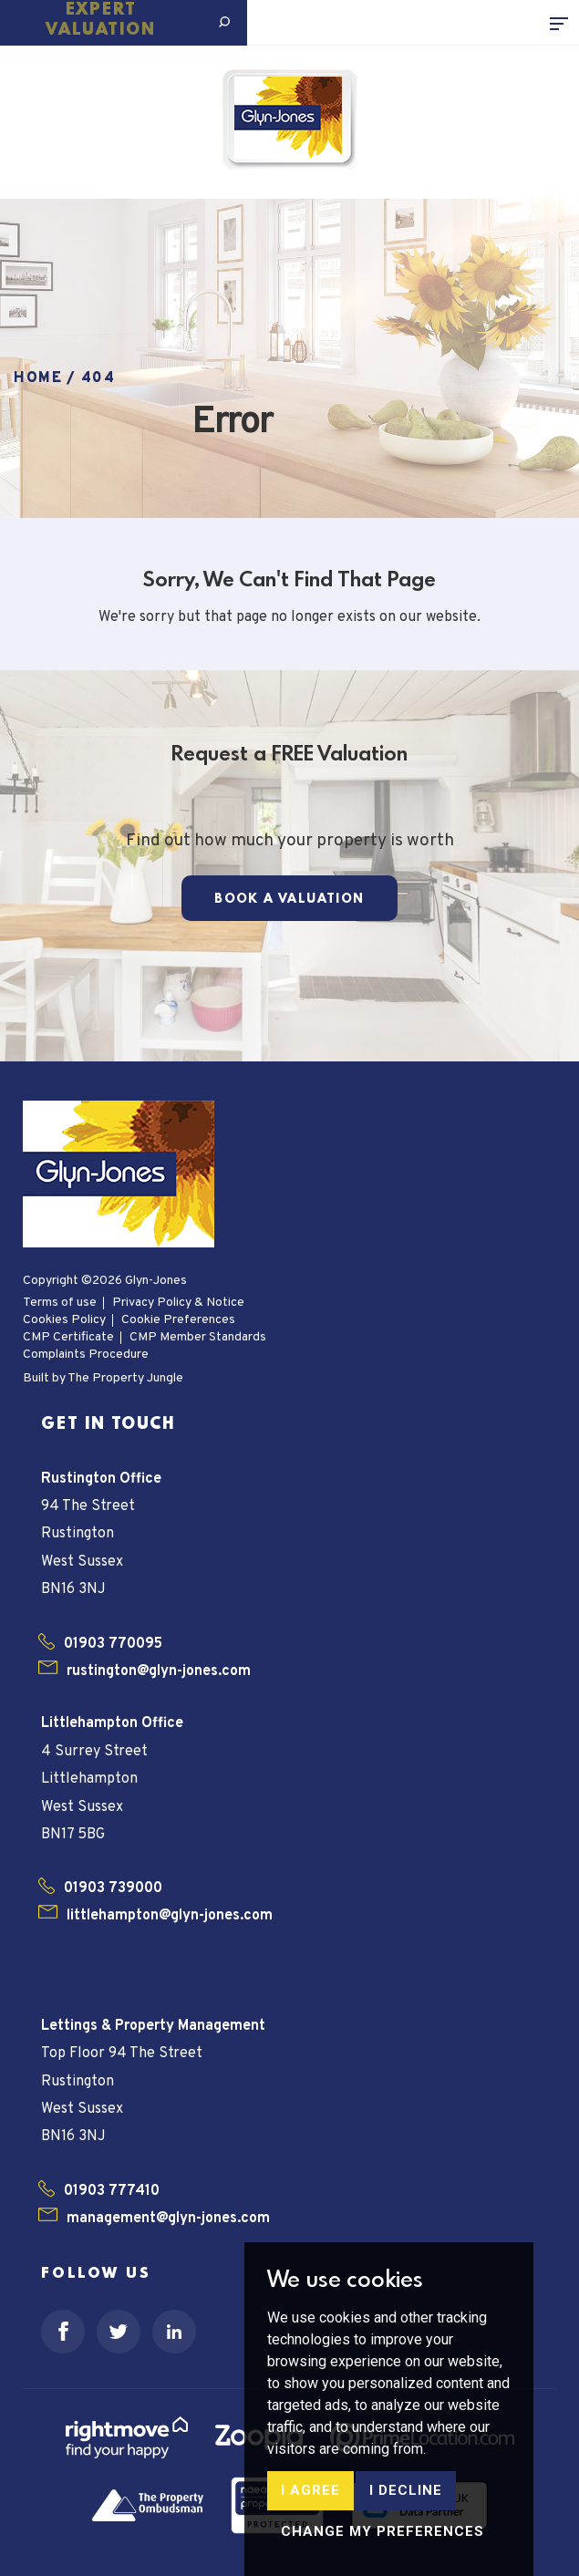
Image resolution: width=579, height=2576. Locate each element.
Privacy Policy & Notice (178, 1302)
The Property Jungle (125, 1378)
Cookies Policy (64, 1320)
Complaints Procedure (86, 1354)
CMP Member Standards (197, 1337)
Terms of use (60, 1302)
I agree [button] (310, 2555)
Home (38, 378)
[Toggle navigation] (564, 22)
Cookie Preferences (178, 1320)
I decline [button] (405, 2555)
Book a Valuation (289, 899)
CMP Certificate (68, 1337)
